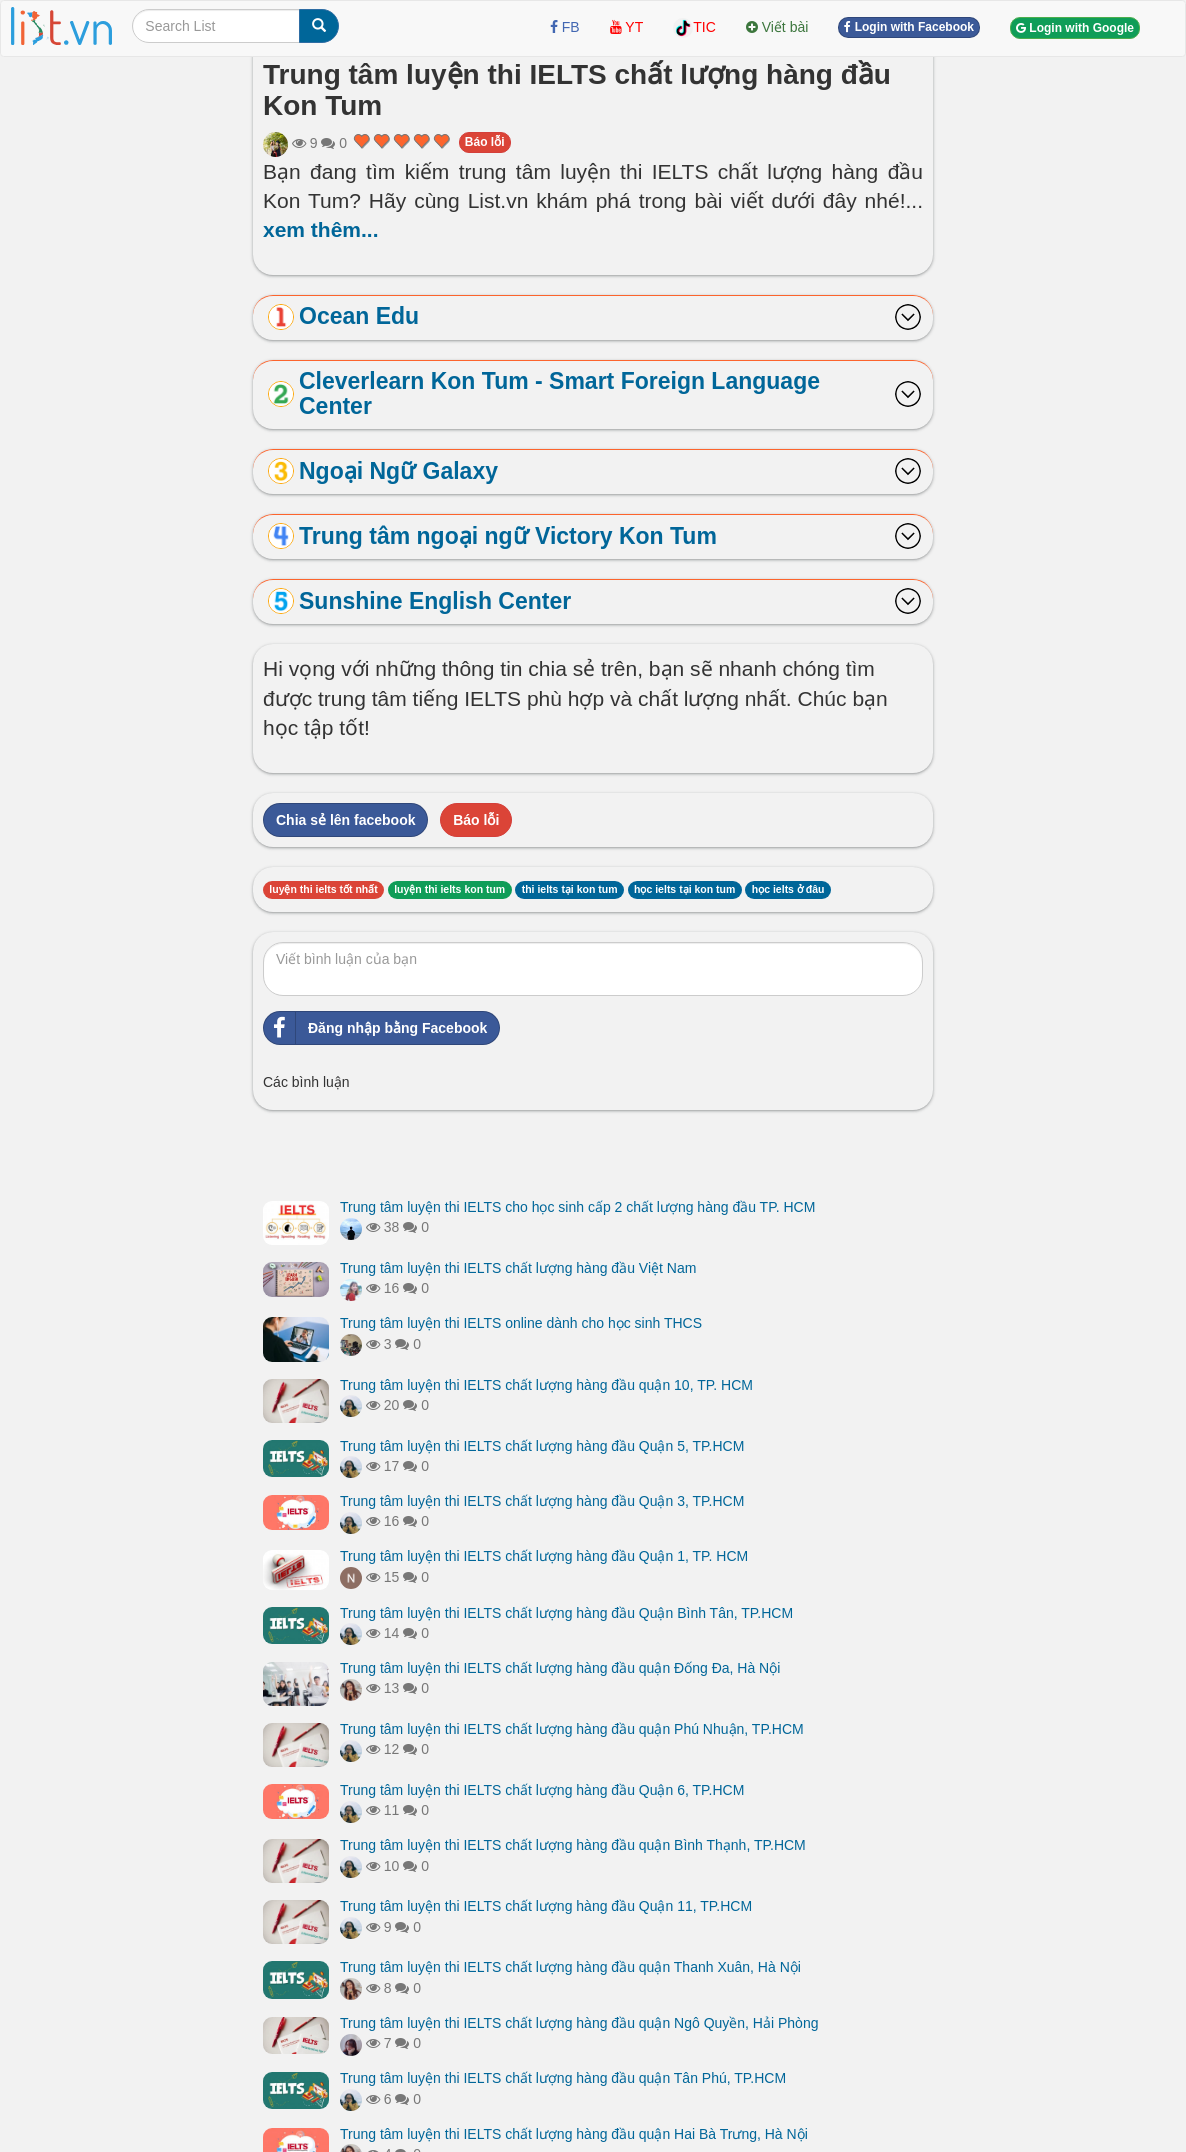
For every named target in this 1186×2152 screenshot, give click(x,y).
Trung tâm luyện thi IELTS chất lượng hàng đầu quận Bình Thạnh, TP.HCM (573, 1845)
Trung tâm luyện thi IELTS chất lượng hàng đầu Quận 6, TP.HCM (542, 1790)
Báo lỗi (485, 142)
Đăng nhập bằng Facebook (375, 1028)
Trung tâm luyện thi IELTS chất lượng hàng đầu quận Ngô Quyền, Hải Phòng (579, 2023)
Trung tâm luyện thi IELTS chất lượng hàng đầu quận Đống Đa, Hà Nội (560, 1668)
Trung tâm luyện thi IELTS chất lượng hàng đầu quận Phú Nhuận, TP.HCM (572, 1729)
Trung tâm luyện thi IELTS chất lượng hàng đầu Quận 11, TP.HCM (546, 1906)
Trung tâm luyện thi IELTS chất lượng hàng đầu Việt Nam (518, 1268)
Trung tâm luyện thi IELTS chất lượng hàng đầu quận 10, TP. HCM (546, 1385)
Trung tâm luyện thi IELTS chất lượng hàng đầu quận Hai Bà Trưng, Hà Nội (574, 2134)
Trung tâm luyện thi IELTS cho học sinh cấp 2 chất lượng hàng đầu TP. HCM (577, 1207)
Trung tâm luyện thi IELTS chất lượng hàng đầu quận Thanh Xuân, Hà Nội (570, 1967)
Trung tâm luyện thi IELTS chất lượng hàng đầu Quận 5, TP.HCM (542, 1446)
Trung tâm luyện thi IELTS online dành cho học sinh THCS (521, 1323)
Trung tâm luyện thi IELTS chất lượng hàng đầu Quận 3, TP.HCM (542, 1501)
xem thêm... (321, 229)
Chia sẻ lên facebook (345, 820)
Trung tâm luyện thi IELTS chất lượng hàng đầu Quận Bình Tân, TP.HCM (566, 1613)
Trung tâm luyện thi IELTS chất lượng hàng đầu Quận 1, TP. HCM (544, 1556)
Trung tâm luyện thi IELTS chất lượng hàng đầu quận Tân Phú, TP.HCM (563, 2078)
